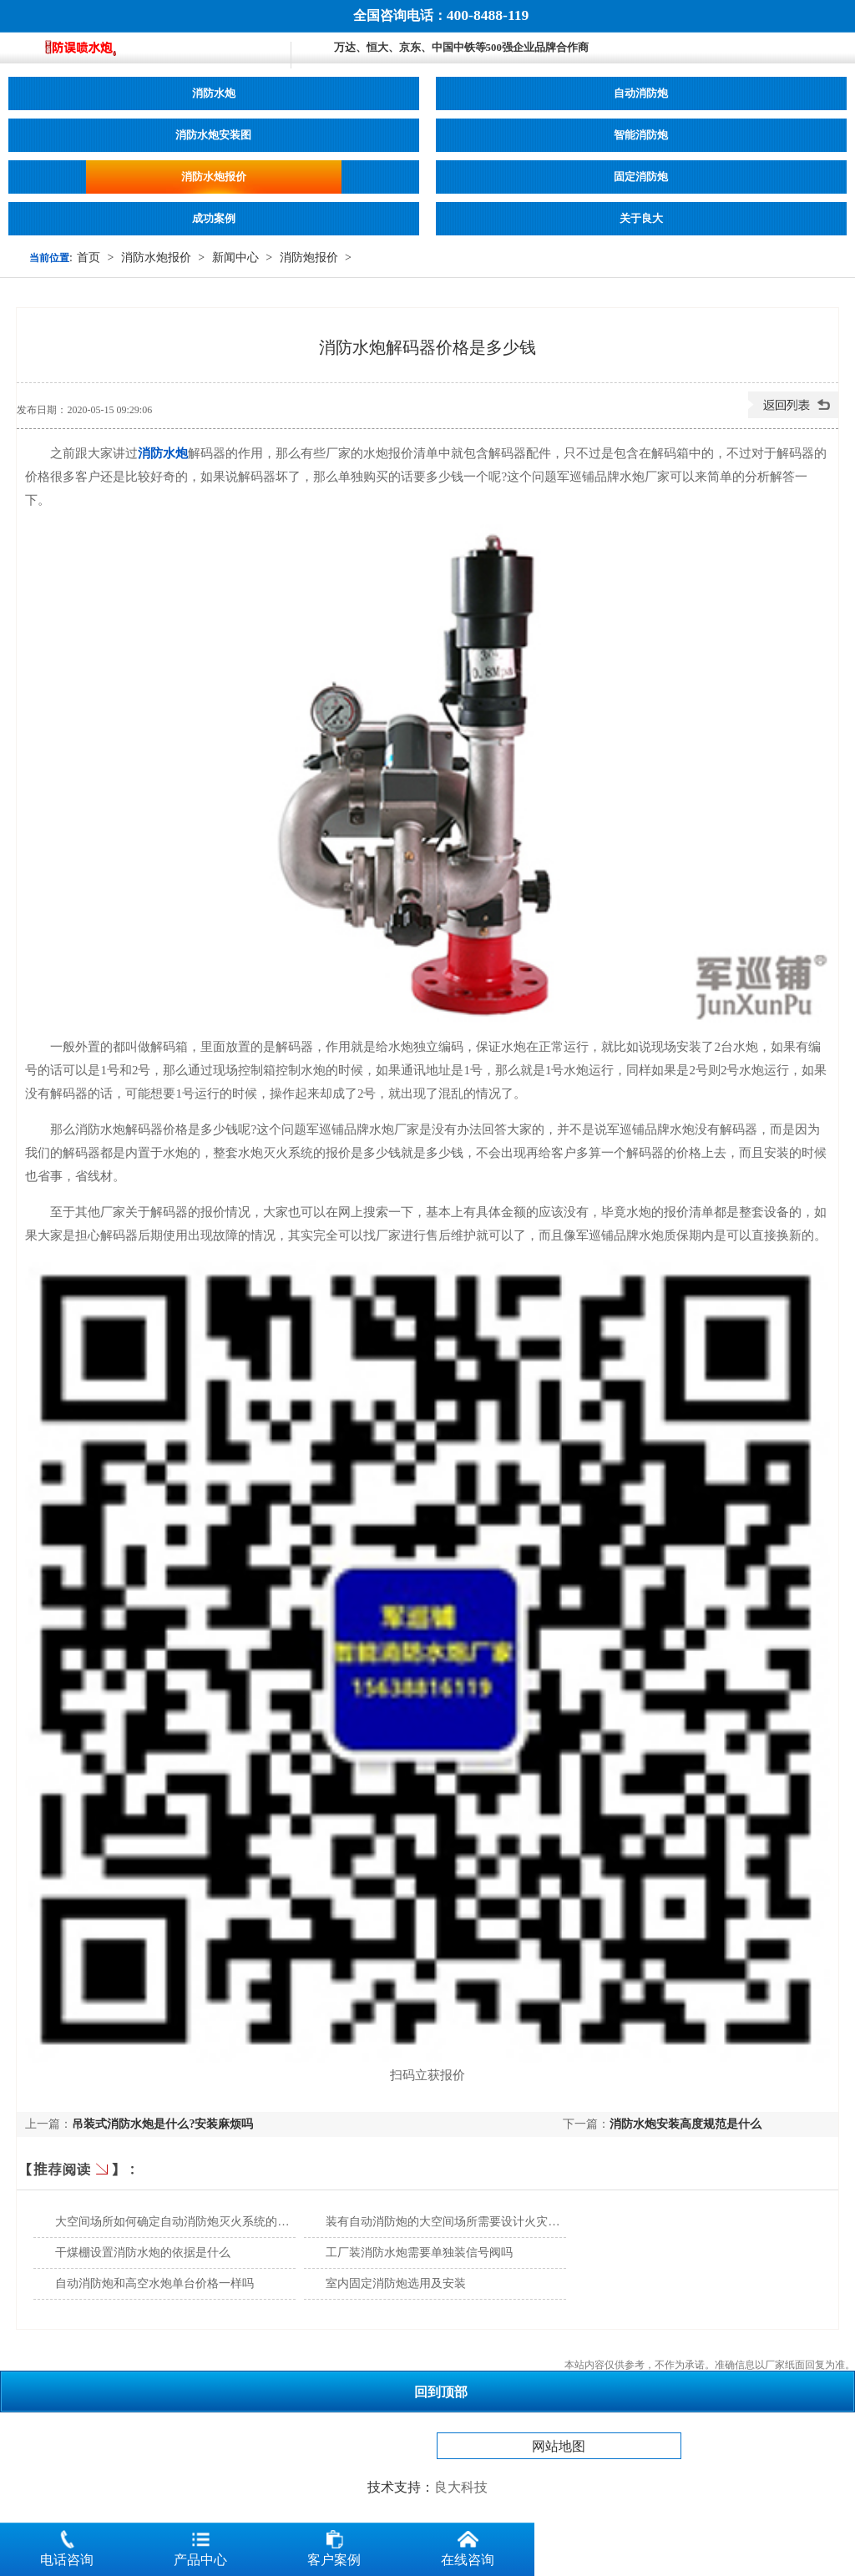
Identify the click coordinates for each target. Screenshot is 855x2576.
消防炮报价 (309, 257)
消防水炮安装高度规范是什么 (685, 2124)
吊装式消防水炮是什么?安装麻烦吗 (162, 2124)
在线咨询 (467, 2545)
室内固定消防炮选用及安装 (396, 2283)
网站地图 (558, 2446)
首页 (88, 257)
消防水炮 (213, 93)
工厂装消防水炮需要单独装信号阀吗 (419, 2252)
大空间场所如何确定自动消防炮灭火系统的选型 (178, 2221)
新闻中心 (235, 257)
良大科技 (461, 2487)
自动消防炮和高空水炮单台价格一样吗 (154, 2283)
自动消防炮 (641, 93)
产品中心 (200, 2545)
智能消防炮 (641, 135)
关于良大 (641, 219)
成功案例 (213, 219)
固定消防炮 (641, 177)
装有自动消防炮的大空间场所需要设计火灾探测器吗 (460, 2221)
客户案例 (334, 2545)
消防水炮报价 (213, 177)
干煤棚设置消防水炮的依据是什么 (142, 2252)
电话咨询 (67, 2545)
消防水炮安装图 (213, 135)
